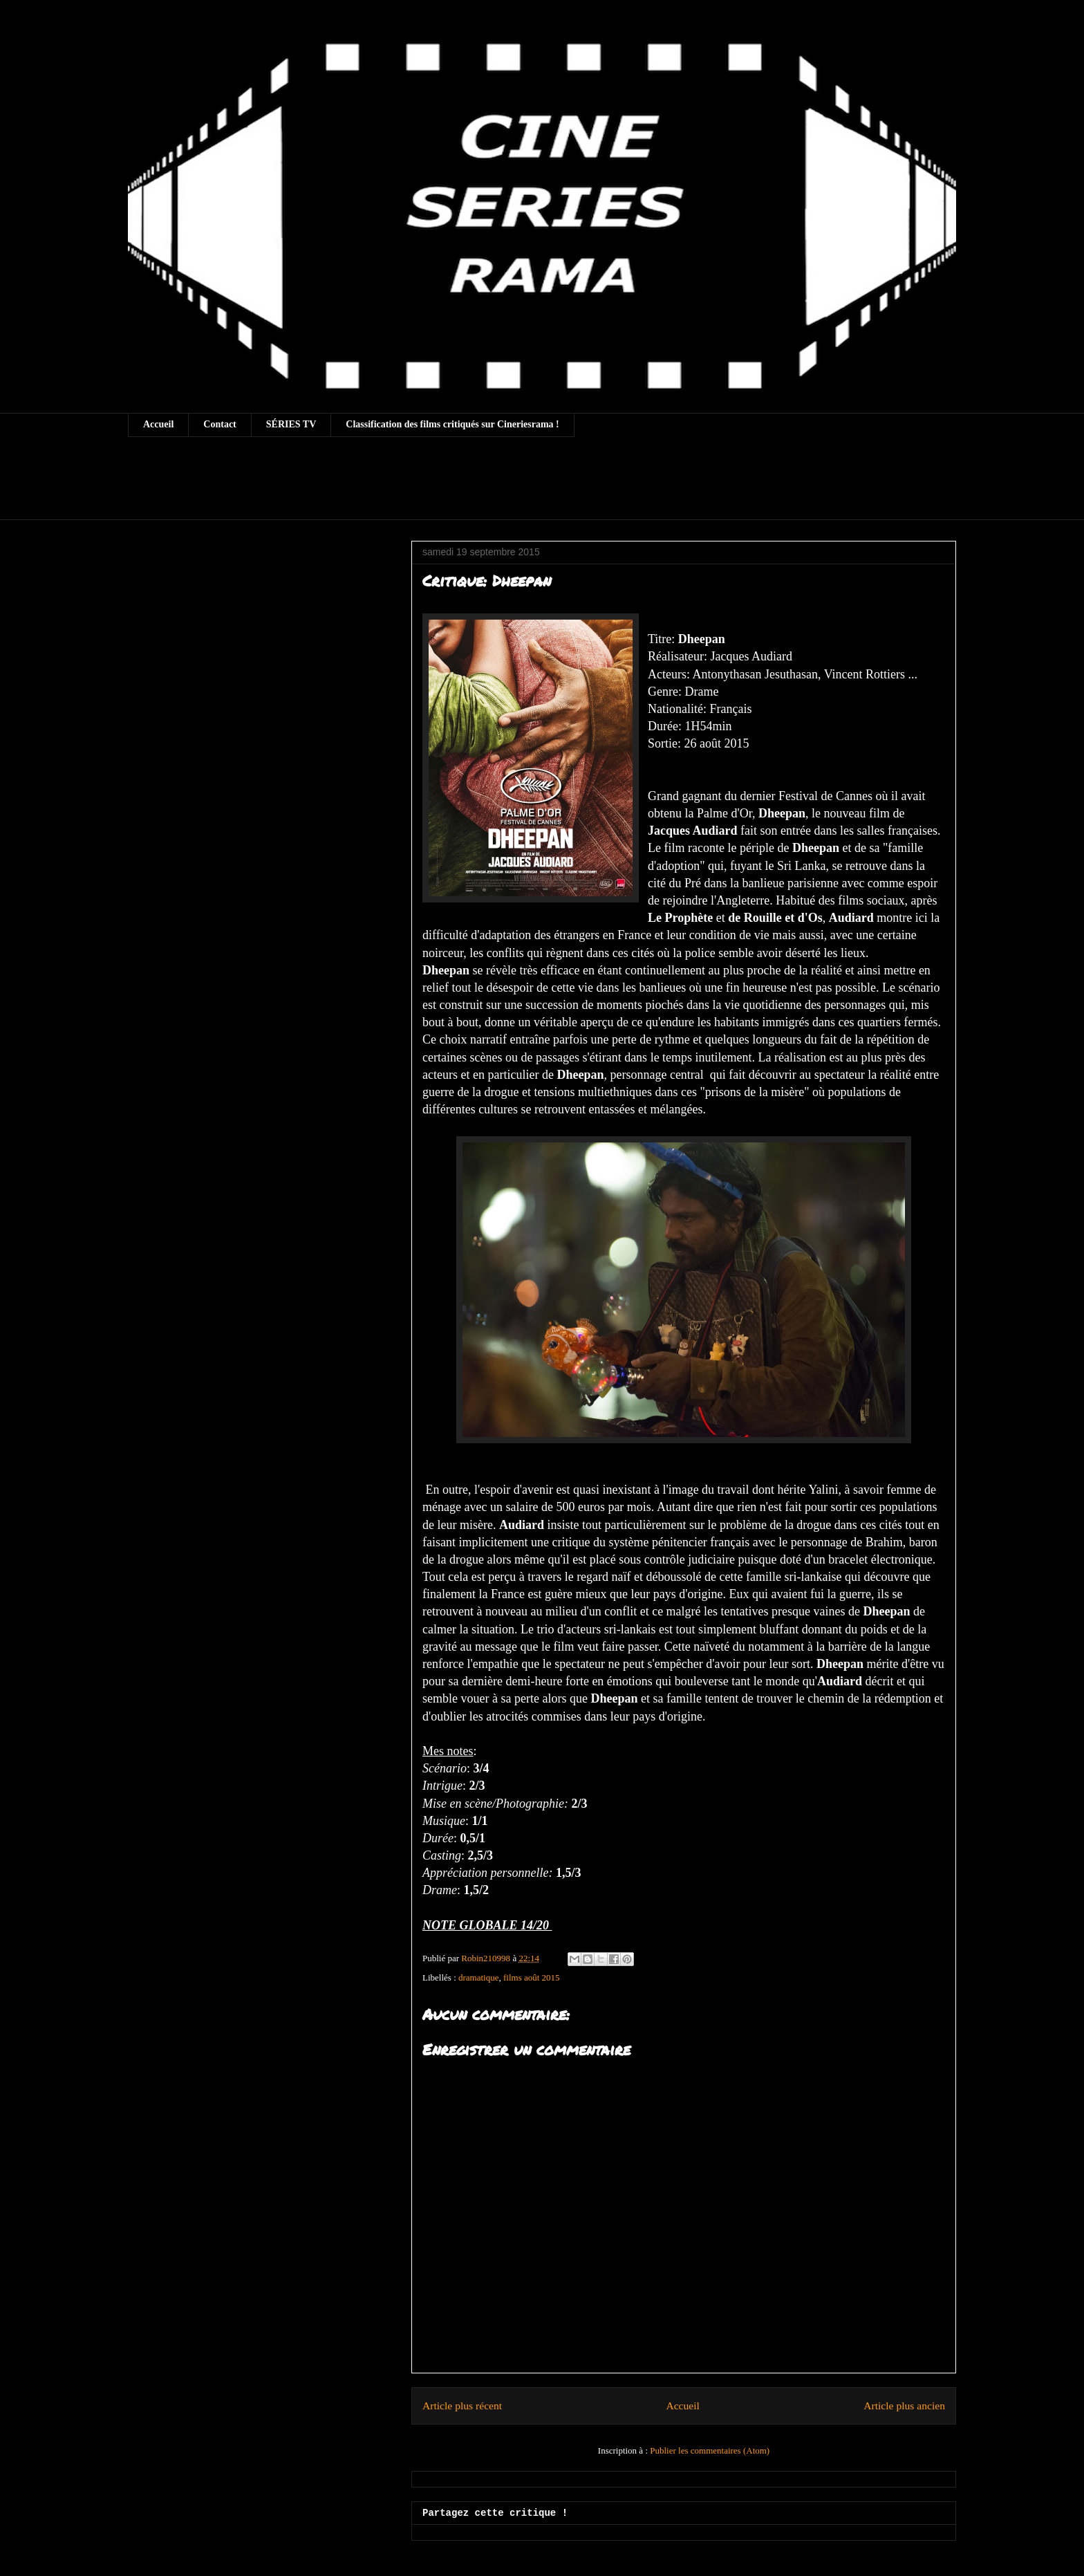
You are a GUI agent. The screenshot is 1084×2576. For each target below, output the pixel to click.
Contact (219, 424)
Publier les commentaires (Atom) (709, 2450)
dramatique (478, 1977)
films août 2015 (531, 1977)
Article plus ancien (904, 2405)
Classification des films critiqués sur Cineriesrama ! (452, 424)
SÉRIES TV (291, 424)
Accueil (158, 424)
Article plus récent (462, 2405)
